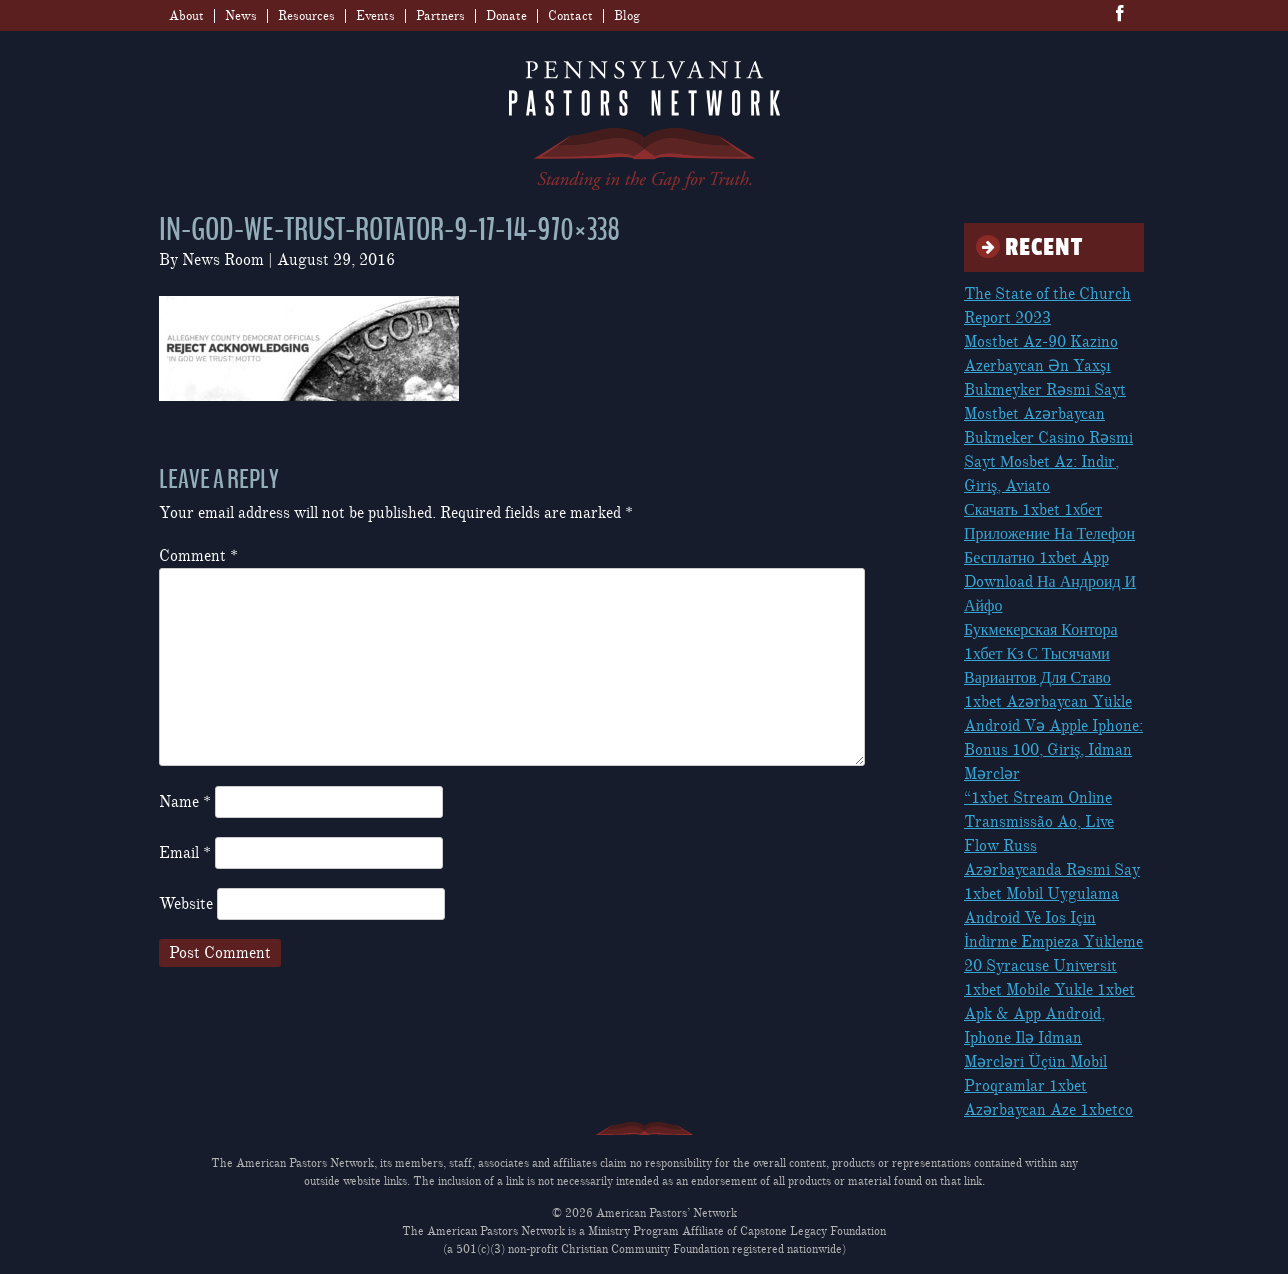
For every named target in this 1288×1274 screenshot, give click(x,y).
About (186, 16)
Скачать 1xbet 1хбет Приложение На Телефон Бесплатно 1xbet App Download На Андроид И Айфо (1050, 558)
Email (185, 853)
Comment (198, 556)
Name (185, 802)
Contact (570, 16)
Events (375, 16)
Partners (440, 16)
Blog (627, 16)
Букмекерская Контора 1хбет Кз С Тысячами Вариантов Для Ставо (1041, 654)
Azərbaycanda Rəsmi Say (1052, 870)
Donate (506, 16)
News (241, 16)
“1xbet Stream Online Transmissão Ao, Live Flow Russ (1039, 822)
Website (186, 904)
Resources (306, 16)
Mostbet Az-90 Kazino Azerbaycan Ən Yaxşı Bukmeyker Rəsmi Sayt (1045, 366)
